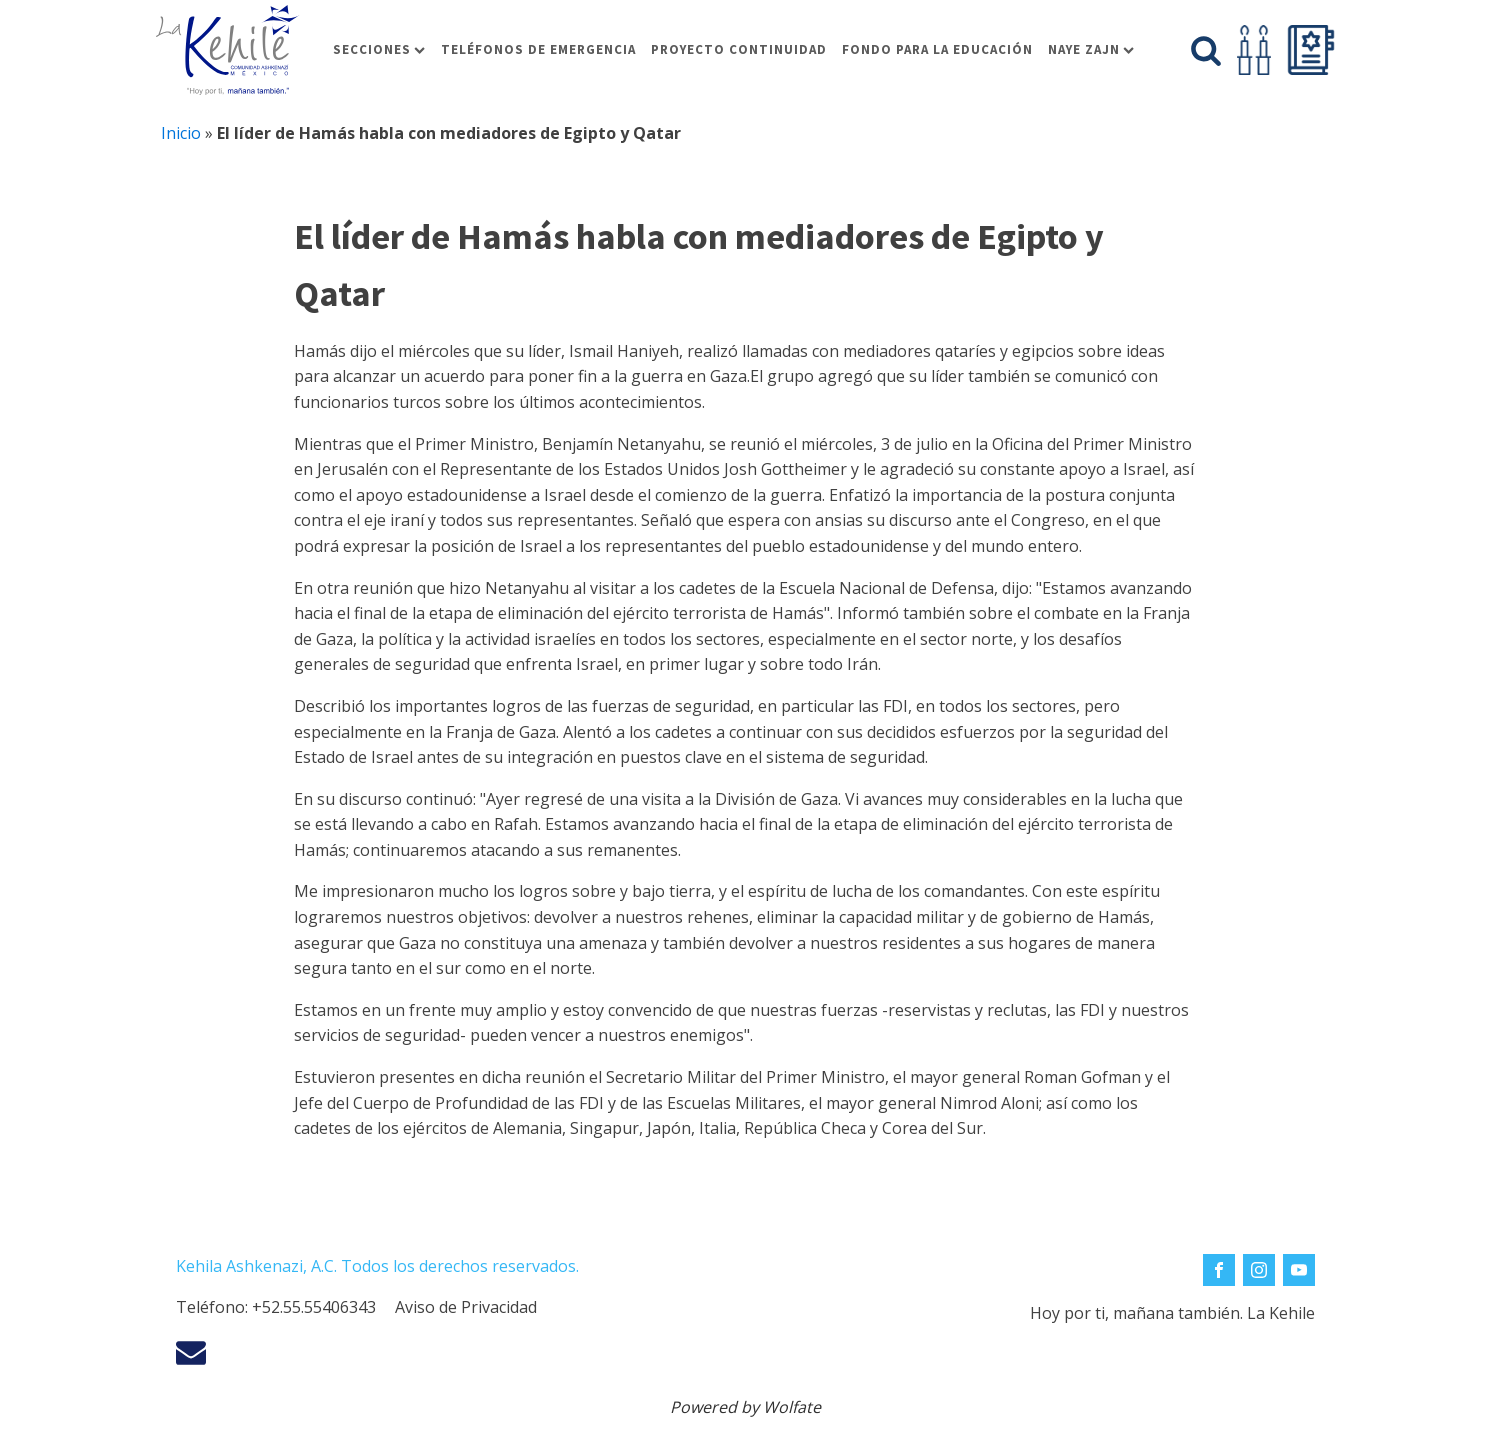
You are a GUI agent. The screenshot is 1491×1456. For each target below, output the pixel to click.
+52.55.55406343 (314, 1307)
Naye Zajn (1091, 49)
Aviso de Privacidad (466, 1307)
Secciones (379, 49)
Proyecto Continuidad (739, 49)
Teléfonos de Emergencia (538, 49)
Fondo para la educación (937, 49)
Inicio (181, 133)
